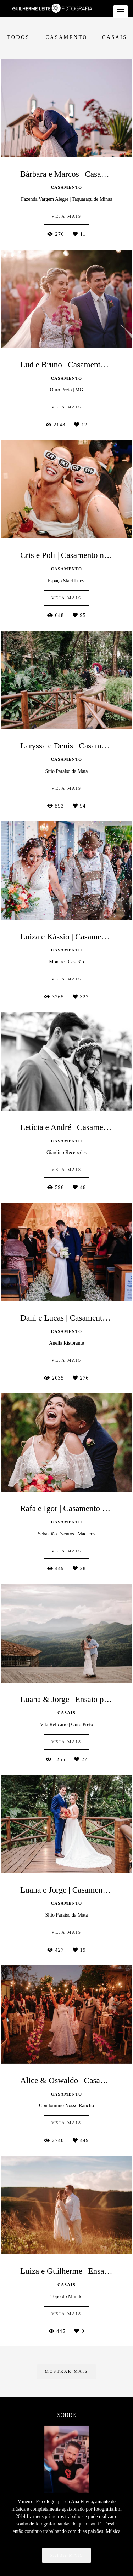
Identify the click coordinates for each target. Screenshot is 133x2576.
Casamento (66, 37)
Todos (18, 37)
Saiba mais (66, 2518)
